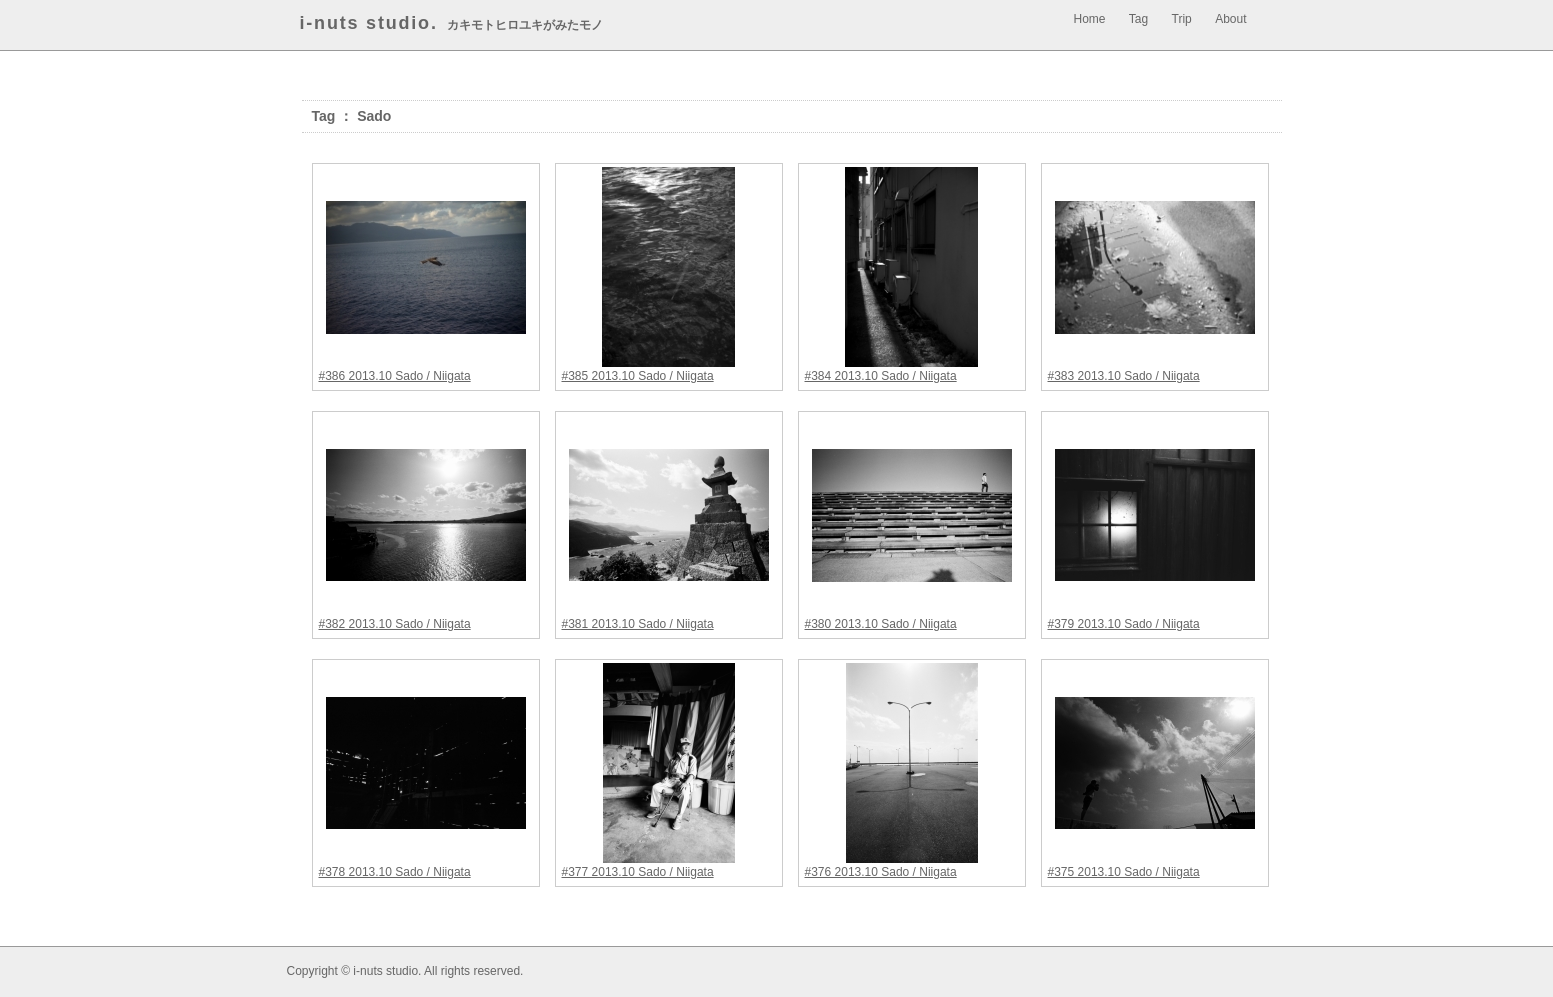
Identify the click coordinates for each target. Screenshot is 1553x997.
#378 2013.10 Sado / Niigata (395, 872)
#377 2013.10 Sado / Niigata (638, 872)
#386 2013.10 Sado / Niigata (395, 376)
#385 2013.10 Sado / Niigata (638, 376)
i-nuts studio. (369, 23)
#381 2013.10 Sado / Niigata (638, 624)
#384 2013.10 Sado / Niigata (881, 376)
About (1230, 19)
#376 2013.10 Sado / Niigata (881, 872)
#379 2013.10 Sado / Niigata (1124, 624)
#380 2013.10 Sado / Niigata (881, 624)
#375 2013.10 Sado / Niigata (1124, 872)
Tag (1138, 19)
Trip (1182, 19)
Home (1090, 19)
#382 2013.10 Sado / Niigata (395, 624)
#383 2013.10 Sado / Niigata (1124, 376)
